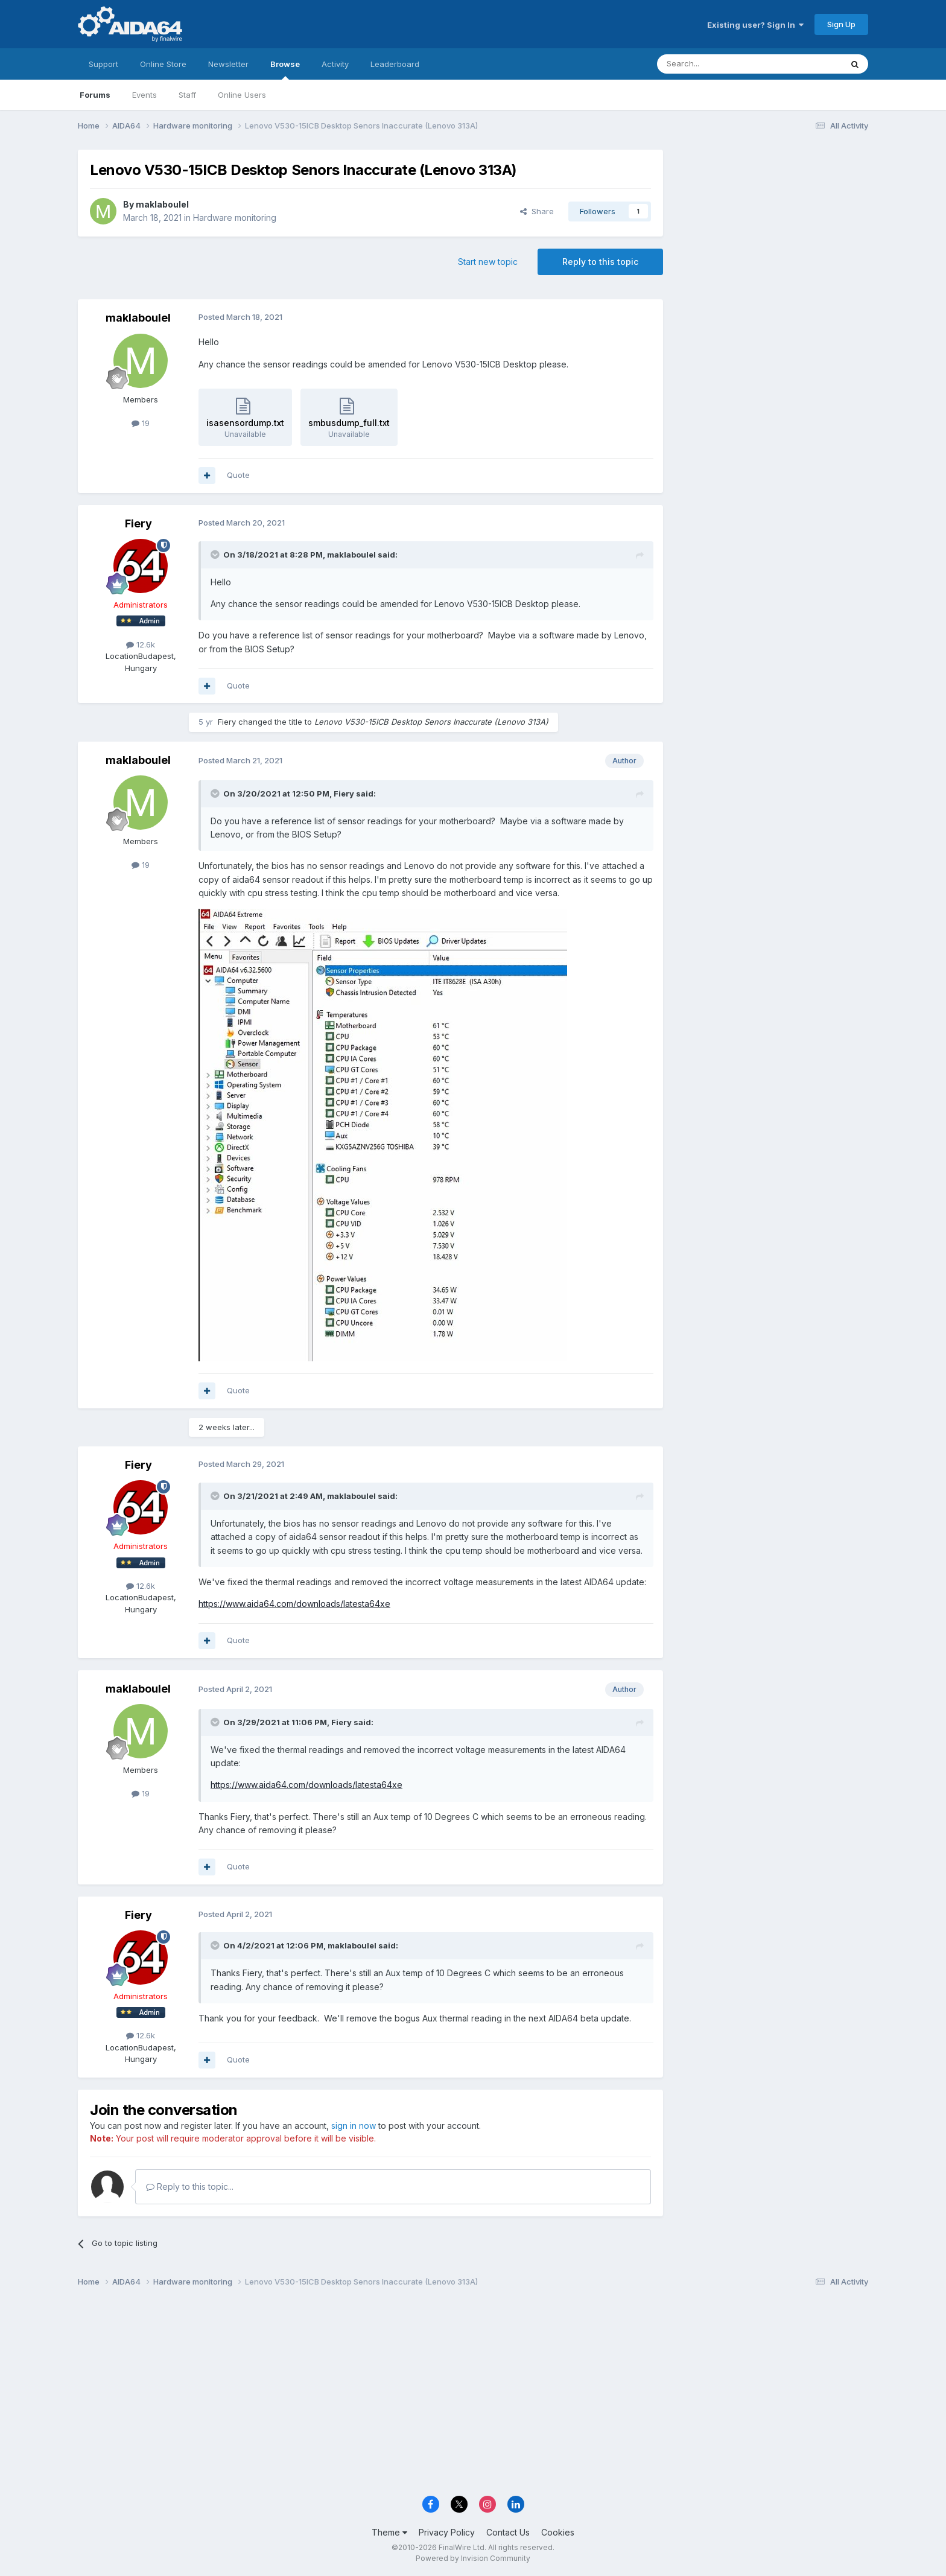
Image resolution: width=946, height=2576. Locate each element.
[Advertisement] (771, 230)
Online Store (163, 64)
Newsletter (228, 64)
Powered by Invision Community (473, 2558)
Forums (95, 95)
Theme (389, 2532)
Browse (285, 69)
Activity (335, 64)
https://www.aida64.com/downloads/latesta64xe (294, 1603)
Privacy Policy (447, 2532)
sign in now (353, 2125)
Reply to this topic (600, 261)
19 (141, 423)
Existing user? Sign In (755, 25)
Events (144, 95)
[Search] (718, 64)
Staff (187, 95)
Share (537, 211)
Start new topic (488, 261)
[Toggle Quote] (216, 554)
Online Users (242, 95)
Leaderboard (394, 64)
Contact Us (508, 2532)
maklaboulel (162, 204)
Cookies (557, 2532)
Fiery (138, 523)
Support (103, 64)
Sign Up (841, 24)
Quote (238, 475)
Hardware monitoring (234, 217)
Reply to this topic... (189, 2186)
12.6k (140, 644)
